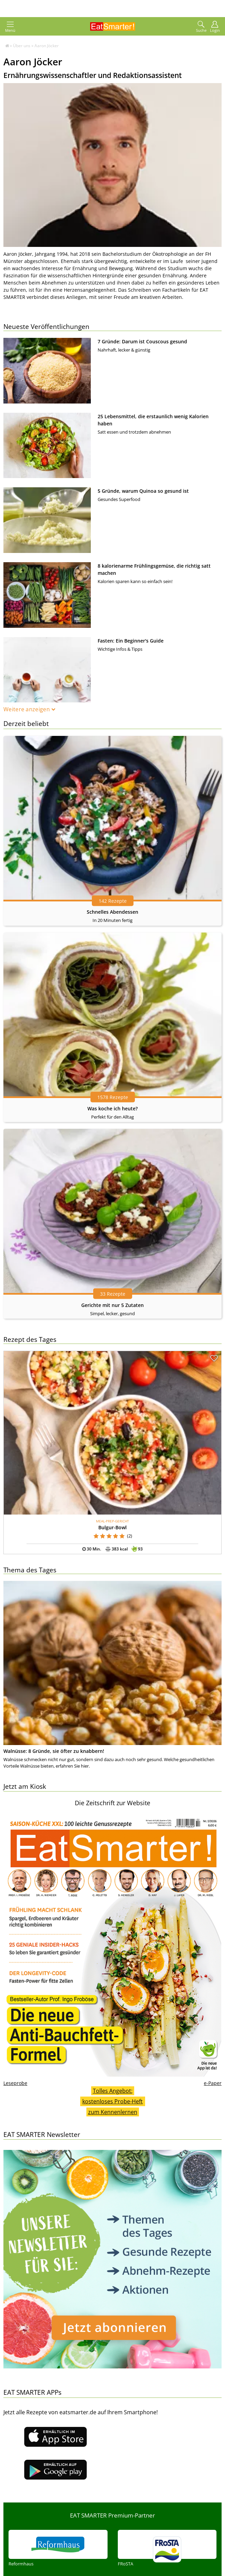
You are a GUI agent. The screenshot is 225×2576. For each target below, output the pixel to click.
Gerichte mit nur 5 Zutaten (112, 1305)
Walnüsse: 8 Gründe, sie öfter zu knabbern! (53, 1751)
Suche (201, 27)
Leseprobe (15, 2083)
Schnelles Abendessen (112, 912)
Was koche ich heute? (112, 1108)
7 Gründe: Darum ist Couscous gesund (142, 341)
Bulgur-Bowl (112, 1527)
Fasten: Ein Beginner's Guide (131, 640)
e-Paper (213, 2083)
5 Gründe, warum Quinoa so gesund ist (143, 491)
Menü (10, 27)
